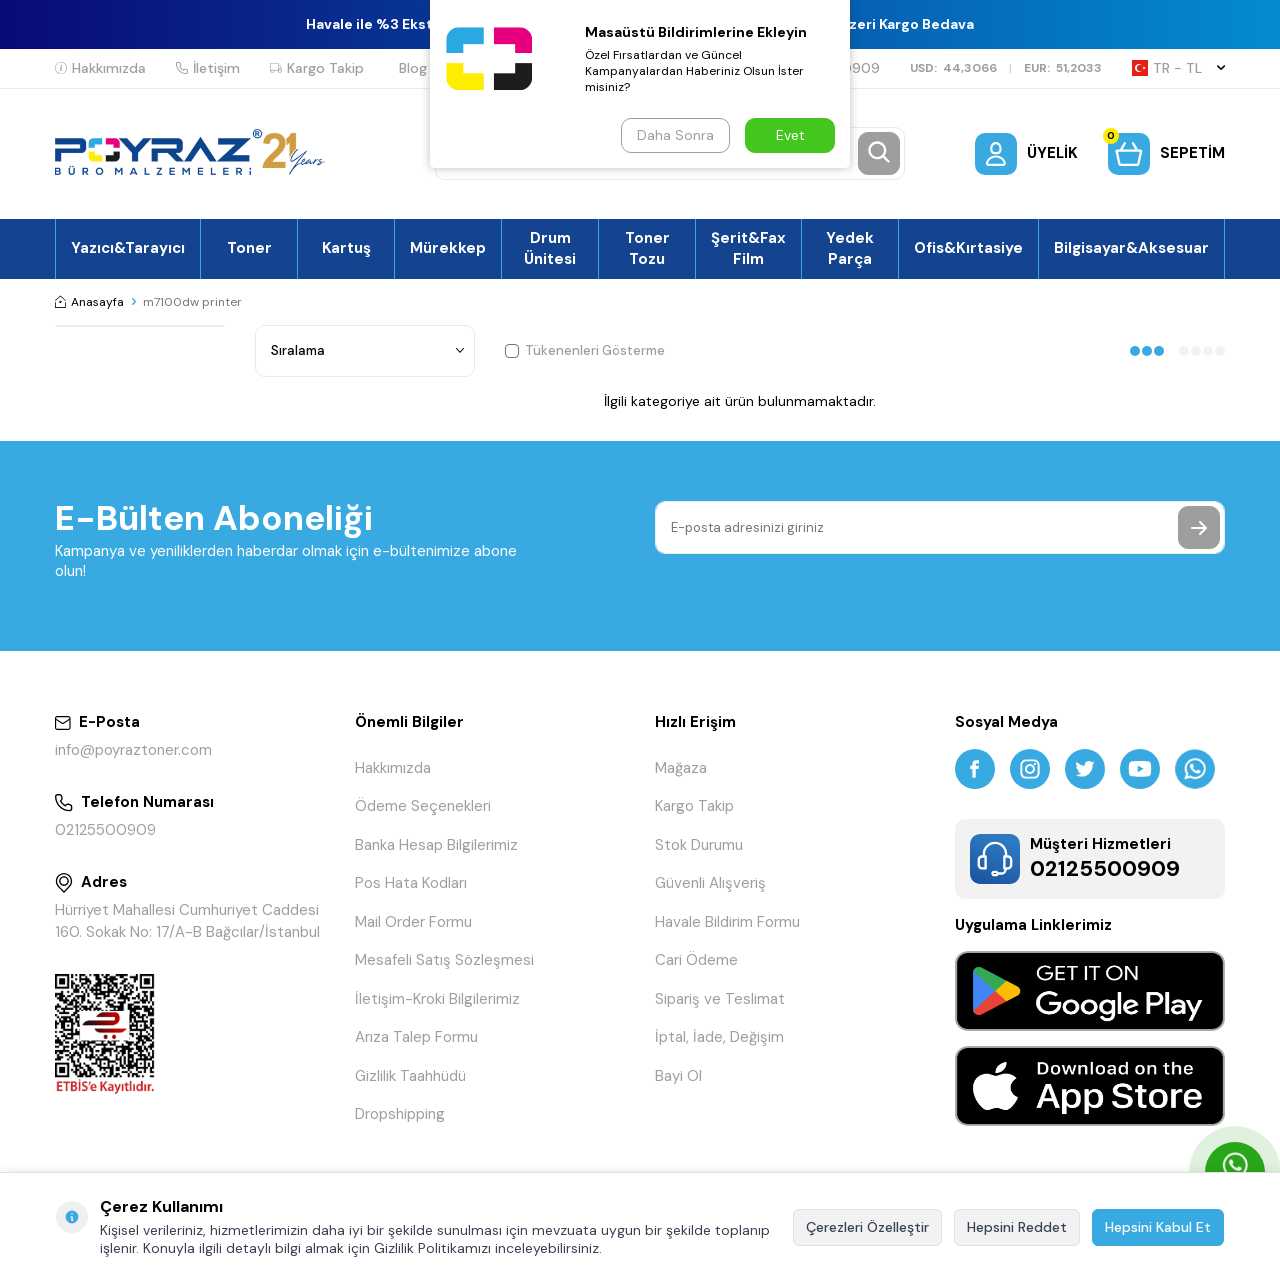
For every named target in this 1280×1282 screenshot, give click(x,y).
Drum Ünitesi (550, 248)
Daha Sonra (675, 135)
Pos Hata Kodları (411, 883)
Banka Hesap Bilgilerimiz (436, 845)
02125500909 (105, 830)
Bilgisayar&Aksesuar (1131, 248)
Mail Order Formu (413, 922)
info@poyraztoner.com (133, 750)
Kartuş (346, 248)
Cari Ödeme (696, 960)
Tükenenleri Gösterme (585, 350)
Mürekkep (448, 248)
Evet (790, 135)
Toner (249, 248)
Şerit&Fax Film (748, 248)
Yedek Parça (850, 248)
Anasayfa (89, 302)
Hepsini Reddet (1017, 1227)
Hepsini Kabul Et (1158, 1227)
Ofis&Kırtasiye (968, 248)
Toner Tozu (647, 248)
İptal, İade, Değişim (719, 1037)
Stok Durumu (699, 845)
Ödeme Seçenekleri (423, 806)
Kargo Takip (317, 68)
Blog (413, 68)
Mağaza (681, 768)
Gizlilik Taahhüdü (410, 1076)
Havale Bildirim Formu (727, 922)
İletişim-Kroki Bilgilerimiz (437, 999)
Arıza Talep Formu (416, 1037)
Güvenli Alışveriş (710, 883)
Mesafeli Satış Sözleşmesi (444, 960)
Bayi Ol (678, 1076)
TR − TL (1178, 68)
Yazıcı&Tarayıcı (128, 248)
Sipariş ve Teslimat (720, 999)
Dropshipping (400, 1114)
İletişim (208, 68)
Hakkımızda (100, 68)
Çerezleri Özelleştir (867, 1227)
